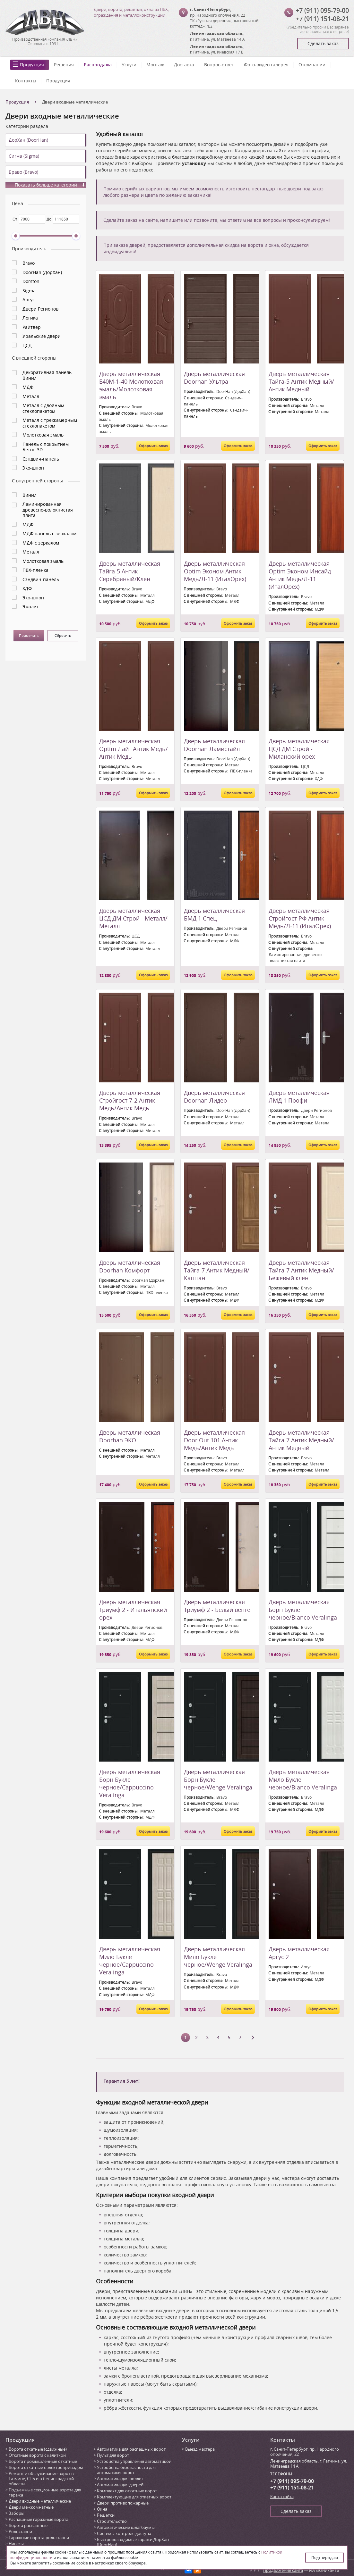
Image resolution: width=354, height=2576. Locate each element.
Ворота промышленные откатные (43, 2461)
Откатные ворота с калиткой (37, 2455)
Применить (29, 635)
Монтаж (155, 65)
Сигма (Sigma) (24, 156)
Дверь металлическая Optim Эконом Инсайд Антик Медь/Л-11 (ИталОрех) (300, 575)
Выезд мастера (200, 2449)
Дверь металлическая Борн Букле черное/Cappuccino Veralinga (129, 1783)
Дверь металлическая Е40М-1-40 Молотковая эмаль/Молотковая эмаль (131, 385)
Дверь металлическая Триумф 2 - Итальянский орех (133, 1609)
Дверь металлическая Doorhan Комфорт (129, 1266)
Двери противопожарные (123, 2503)
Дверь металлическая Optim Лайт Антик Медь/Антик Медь (133, 748)
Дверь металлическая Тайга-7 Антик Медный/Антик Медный (301, 1440)
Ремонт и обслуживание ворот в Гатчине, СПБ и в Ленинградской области (41, 2479)
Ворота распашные (28, 2525)
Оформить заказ (153, 445)
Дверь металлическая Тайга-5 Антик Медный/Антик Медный (301, 381)
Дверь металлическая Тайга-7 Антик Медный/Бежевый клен (301, 1270)
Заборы (16, 2513)
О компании (311, 65)
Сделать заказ (323, 43)
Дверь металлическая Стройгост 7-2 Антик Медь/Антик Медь (129, 1100)
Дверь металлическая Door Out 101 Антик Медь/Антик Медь (214, 1440)
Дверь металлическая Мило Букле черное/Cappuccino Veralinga (129, 1960)
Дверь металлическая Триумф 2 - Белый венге (217, 1605)
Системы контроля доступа (124, 2533)
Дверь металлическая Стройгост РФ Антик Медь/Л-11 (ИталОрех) (300, 918)
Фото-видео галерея (266, 65)
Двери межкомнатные (31, 2507)
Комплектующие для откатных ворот (134, 2497)
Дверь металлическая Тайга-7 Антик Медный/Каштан (216, 1270)
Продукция (32, 65)
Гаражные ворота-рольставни (39, 2537)
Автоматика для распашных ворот (131, 2449)
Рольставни (20, 2531)
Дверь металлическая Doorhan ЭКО (129, 1436)
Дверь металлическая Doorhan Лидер (214, 1096)
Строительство (112, 2521)
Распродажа (98, 65)
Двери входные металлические (40, 2501)
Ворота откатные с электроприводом (46, 2467)
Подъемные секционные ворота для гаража (45, 2492)
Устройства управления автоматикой (134, 2461)
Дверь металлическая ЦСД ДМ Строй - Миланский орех (299, 748)
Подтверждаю (324, 2557)
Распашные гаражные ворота (38, 2519)
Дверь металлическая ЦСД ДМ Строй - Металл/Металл (133, 918)
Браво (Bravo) (23, 172)
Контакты (25, 81)
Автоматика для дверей (120, 2485)
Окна (102, 2509)
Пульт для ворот (113, 2455)
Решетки (106, 2515)
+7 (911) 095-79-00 (322, 10)
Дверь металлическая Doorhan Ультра (214, 377)
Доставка (184, 65)
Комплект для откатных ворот (127, 2491)
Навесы (16, 2544)
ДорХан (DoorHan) (28, 140)
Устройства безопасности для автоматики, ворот (126, 2469)
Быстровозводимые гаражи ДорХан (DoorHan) (133, 2542)
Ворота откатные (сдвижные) (38, 2449)
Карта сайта (282, 2496)
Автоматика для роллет (120, 2478)
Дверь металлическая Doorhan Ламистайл (214, 745)
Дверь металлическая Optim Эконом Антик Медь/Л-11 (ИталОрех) (215, 571)
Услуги (129, 65)
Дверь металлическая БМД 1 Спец (214, 914)
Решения (64, 65)
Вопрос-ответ (219, 65)
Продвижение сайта (283, 2570)
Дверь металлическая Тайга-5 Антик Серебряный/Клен (129, 571)
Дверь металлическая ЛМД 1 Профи (299, 1096)
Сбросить (63, 635)
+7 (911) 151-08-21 (322, 18)
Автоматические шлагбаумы (126, 2527)
